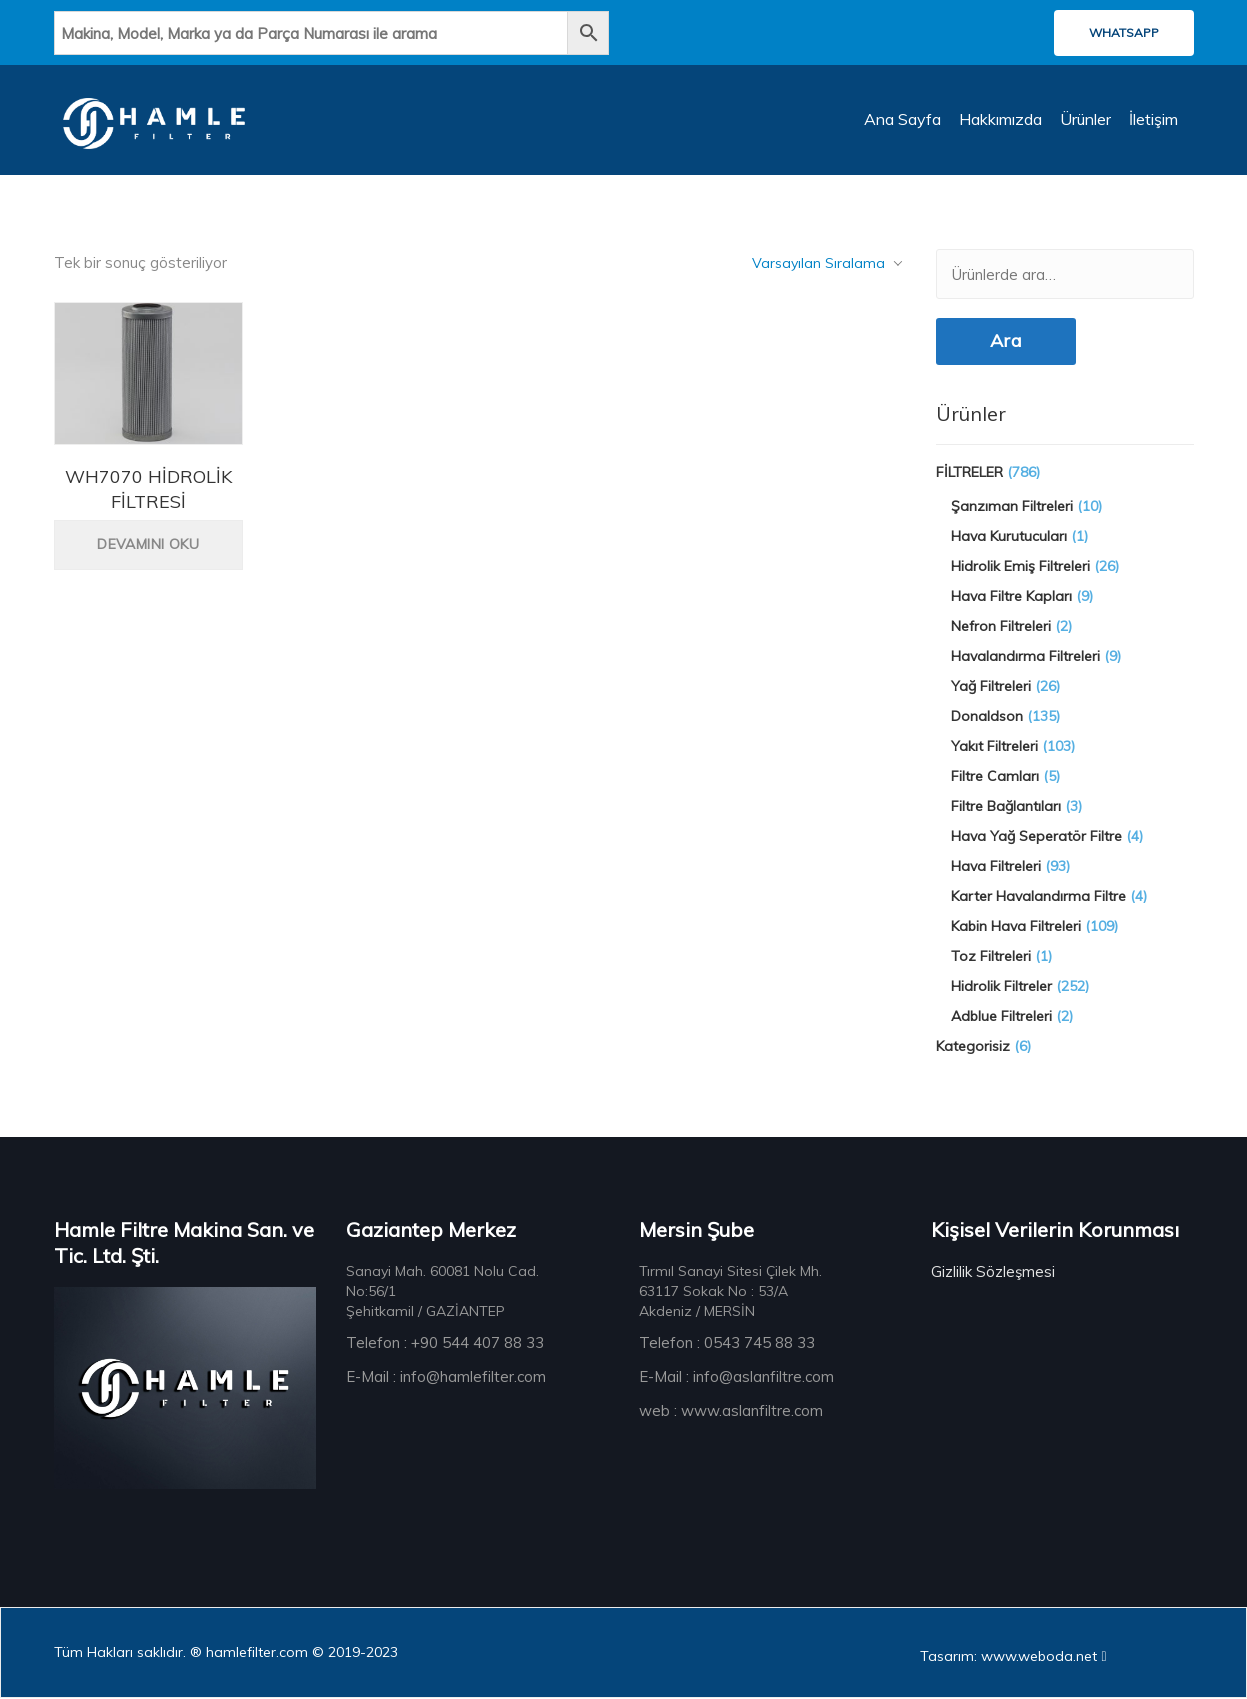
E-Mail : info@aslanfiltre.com (736, 1377)
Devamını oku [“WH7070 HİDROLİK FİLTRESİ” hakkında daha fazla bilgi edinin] (148, 546)
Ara (1006, 342)
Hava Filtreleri (996, 867)
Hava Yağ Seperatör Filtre (1036, 837)
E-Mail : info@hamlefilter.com (446, 1377)
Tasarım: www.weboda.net (1013, 1657)
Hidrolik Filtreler (1001, 987)
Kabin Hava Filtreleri (1016, 927)
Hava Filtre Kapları (1011, 597)
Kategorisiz (973, 1047)
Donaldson (987, 717)
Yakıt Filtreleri (994, 747)
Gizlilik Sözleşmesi (993, 1272)
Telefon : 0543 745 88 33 (727, 1343)
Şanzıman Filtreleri (1012, 507)
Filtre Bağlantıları (1006, 807)
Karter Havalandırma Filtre (1038, 897)
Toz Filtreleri (991, 957)
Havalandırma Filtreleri (1025, 657)
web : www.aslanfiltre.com (731, 1411)
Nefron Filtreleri (1001, 627)
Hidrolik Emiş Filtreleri (1020, 567)
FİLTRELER (969, 473)
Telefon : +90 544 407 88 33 (445, 1343)
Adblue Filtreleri (1001, 1017)
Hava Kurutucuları (1009, 537)
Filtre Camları (995, 777)
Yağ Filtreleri (991, 687)
